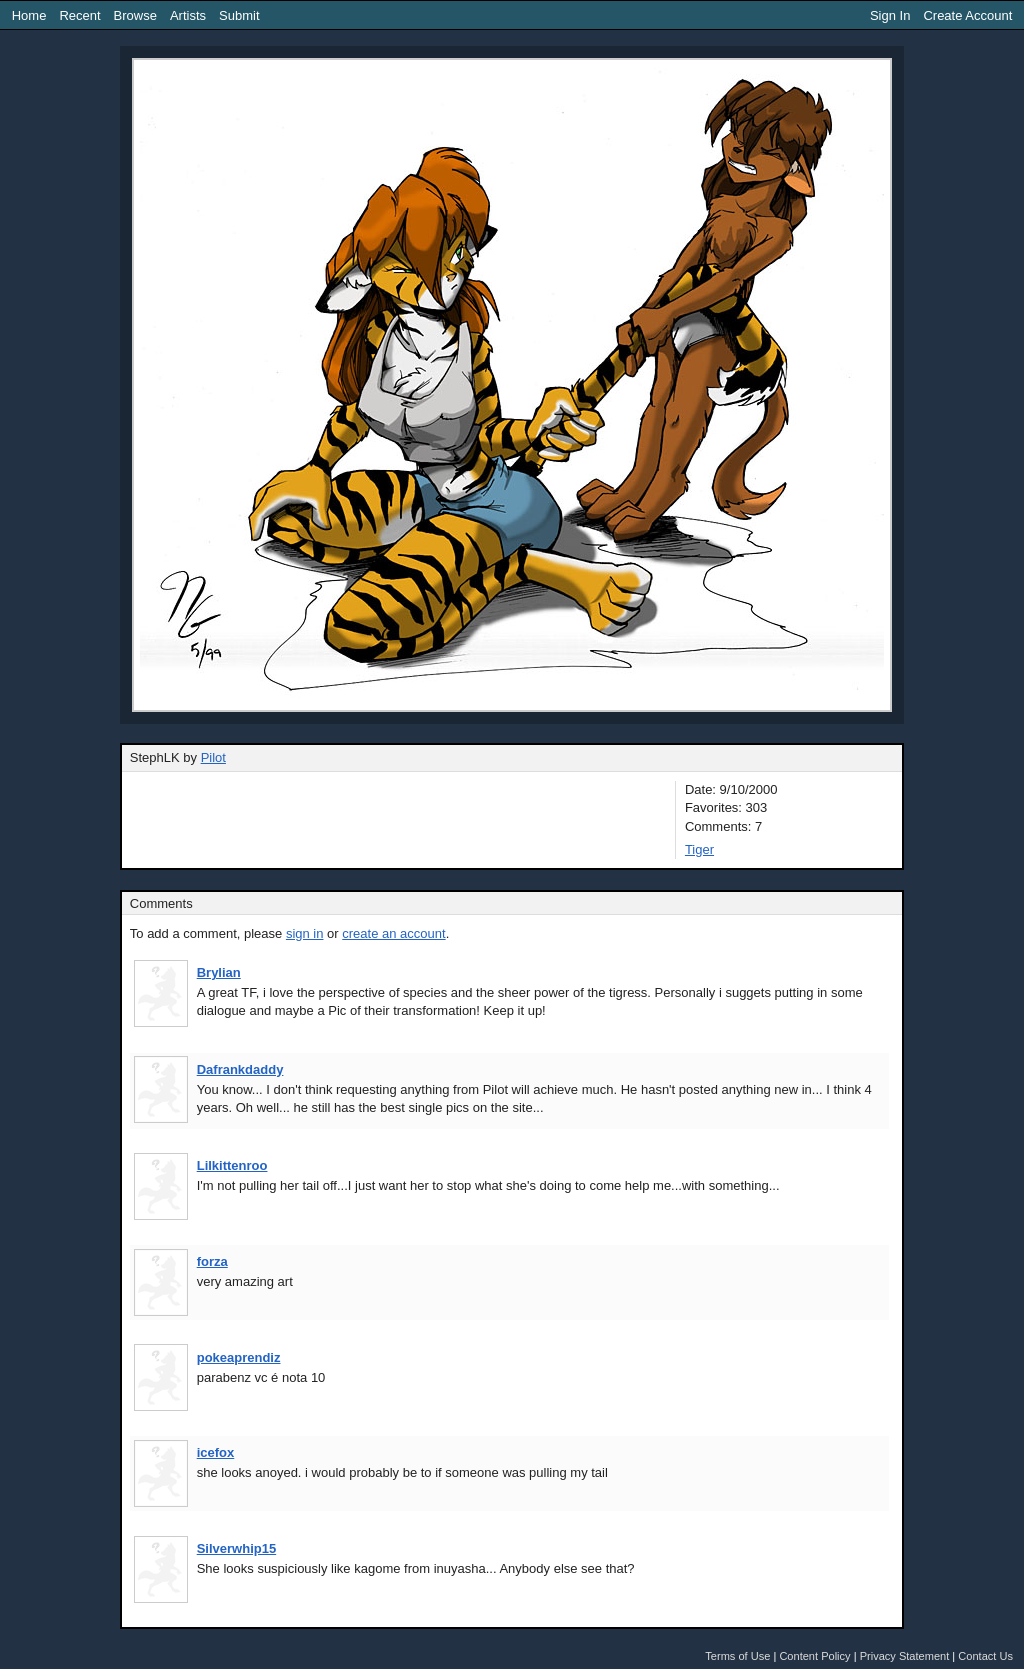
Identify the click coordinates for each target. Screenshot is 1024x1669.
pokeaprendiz (239, 1357)
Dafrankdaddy (240, 1069)
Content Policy (814, 1656)
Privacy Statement (905, 1656)
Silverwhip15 (236, 1548)
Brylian (219, 972)
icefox (216, 1452)
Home (29, 15)
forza (212, 1261)
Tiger (699, 849)
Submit (239, 15)
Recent (79, 15)
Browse (135, 15)
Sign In (890, 15)
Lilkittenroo (232, 1165)
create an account (393, 933)
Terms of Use (737, 1656)
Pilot (213, 757)
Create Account (967, 15)
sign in (305, 933)
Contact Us (985, 1656)
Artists (188, 15)
